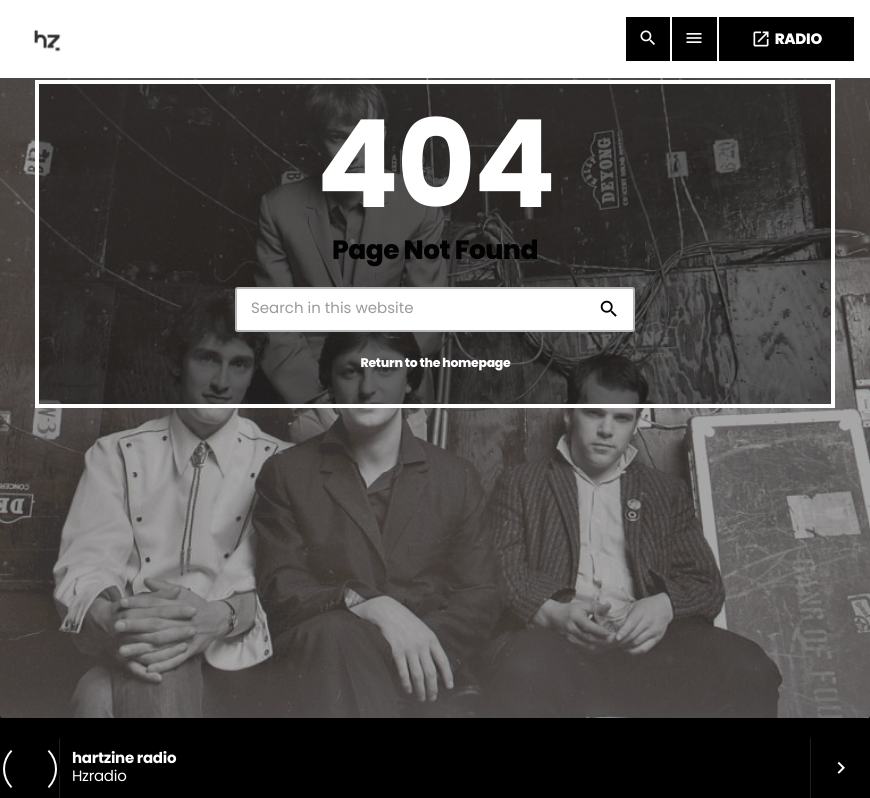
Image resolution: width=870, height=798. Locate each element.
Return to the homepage (436, 363)
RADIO (786, 39)
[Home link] (49, 39)
